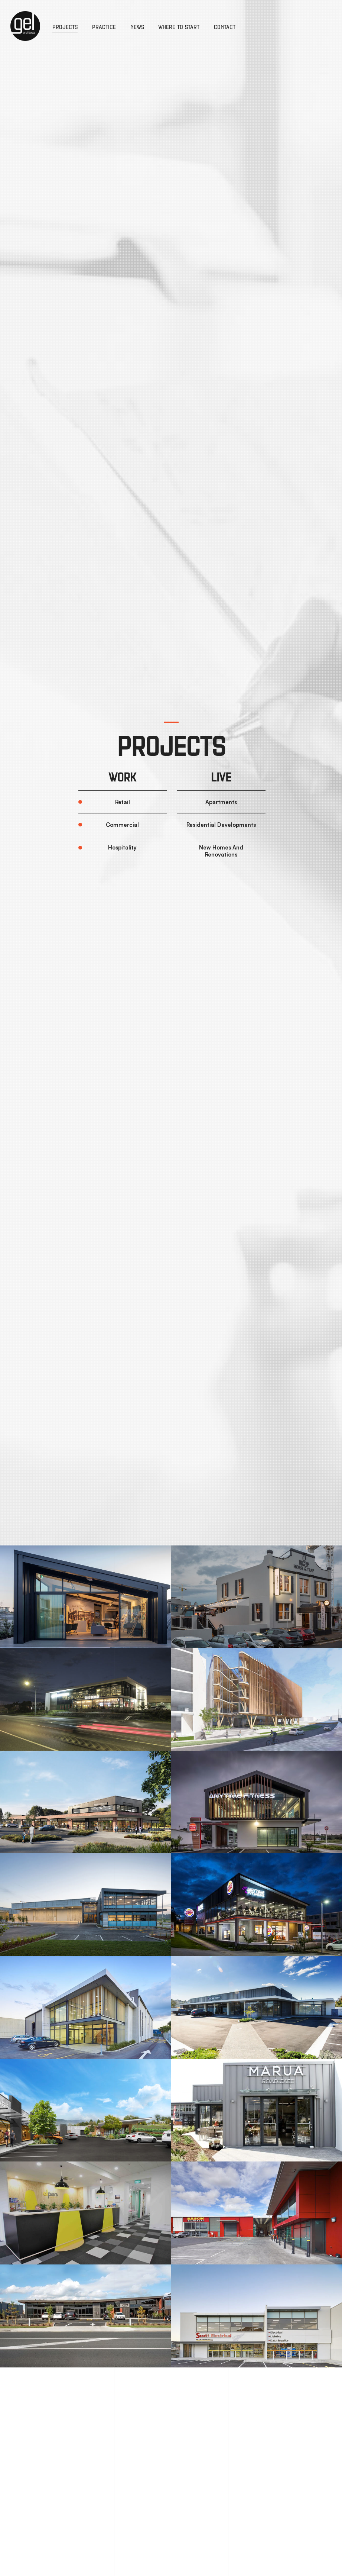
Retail (122, 802)
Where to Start (178, 26)
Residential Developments (221, 824)
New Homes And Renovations (221, 851)
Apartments (221, 802)
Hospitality (122, 847)
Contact (224, 26)
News (137, 26)
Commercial (122, 824)
